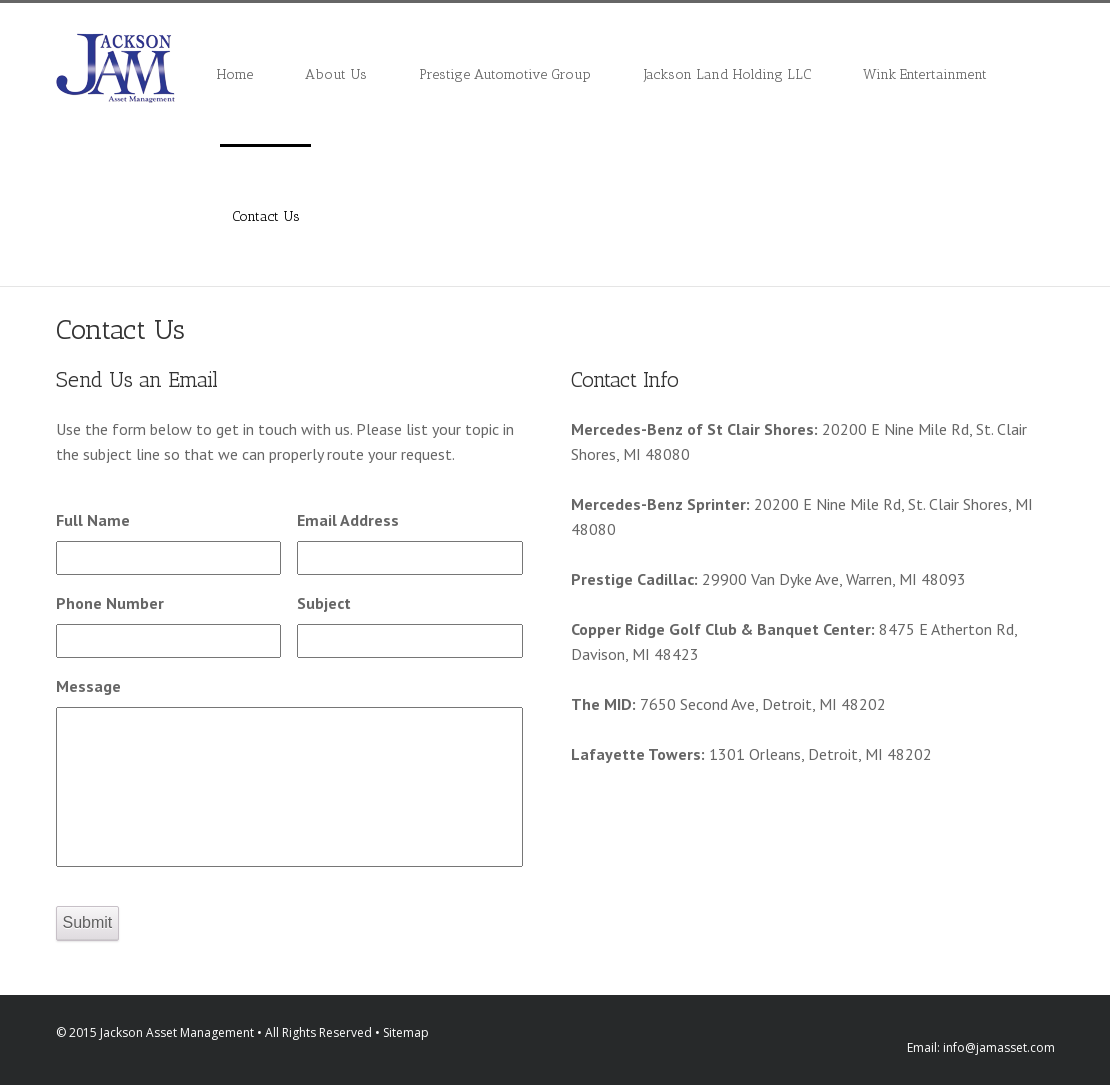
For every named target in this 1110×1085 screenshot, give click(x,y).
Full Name (93, 520)
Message (88, 686)
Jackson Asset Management (177, 1032)
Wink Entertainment (925, 74)
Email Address (348, 520)
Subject (324, 603)
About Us (336, 74)
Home (235, 74)
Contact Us (266, 216)
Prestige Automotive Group (505, 74)
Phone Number (110, 603)
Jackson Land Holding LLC (727, 74)
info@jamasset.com (999, 1047)
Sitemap (406, 1032)
